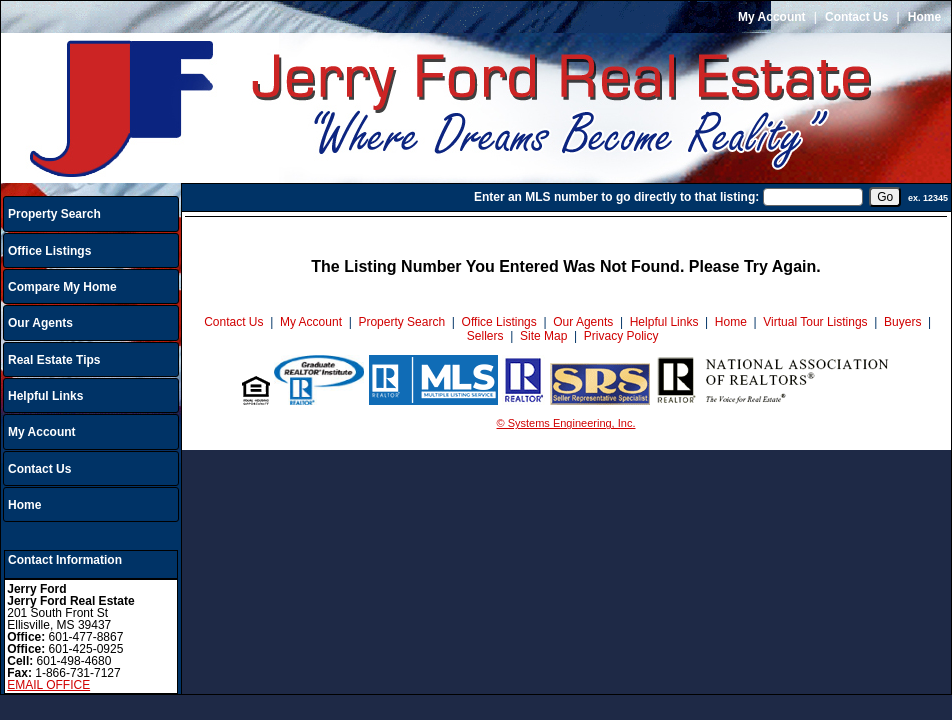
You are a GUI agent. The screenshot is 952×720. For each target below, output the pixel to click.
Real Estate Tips (54, 360)
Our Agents (40, 323)
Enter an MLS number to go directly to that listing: (616, 197)
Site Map (543, 336)
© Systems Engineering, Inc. (566, 423)
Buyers (902, 322)
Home (924, 17)
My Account (772, 17)
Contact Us (856, 17)
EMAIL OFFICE (48, 685)
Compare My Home (62, 287)
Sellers (485, 336)
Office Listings (49, 251)
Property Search (54, 214)
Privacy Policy (621, 336)
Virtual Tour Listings (815, 322)
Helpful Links (45, 396)
